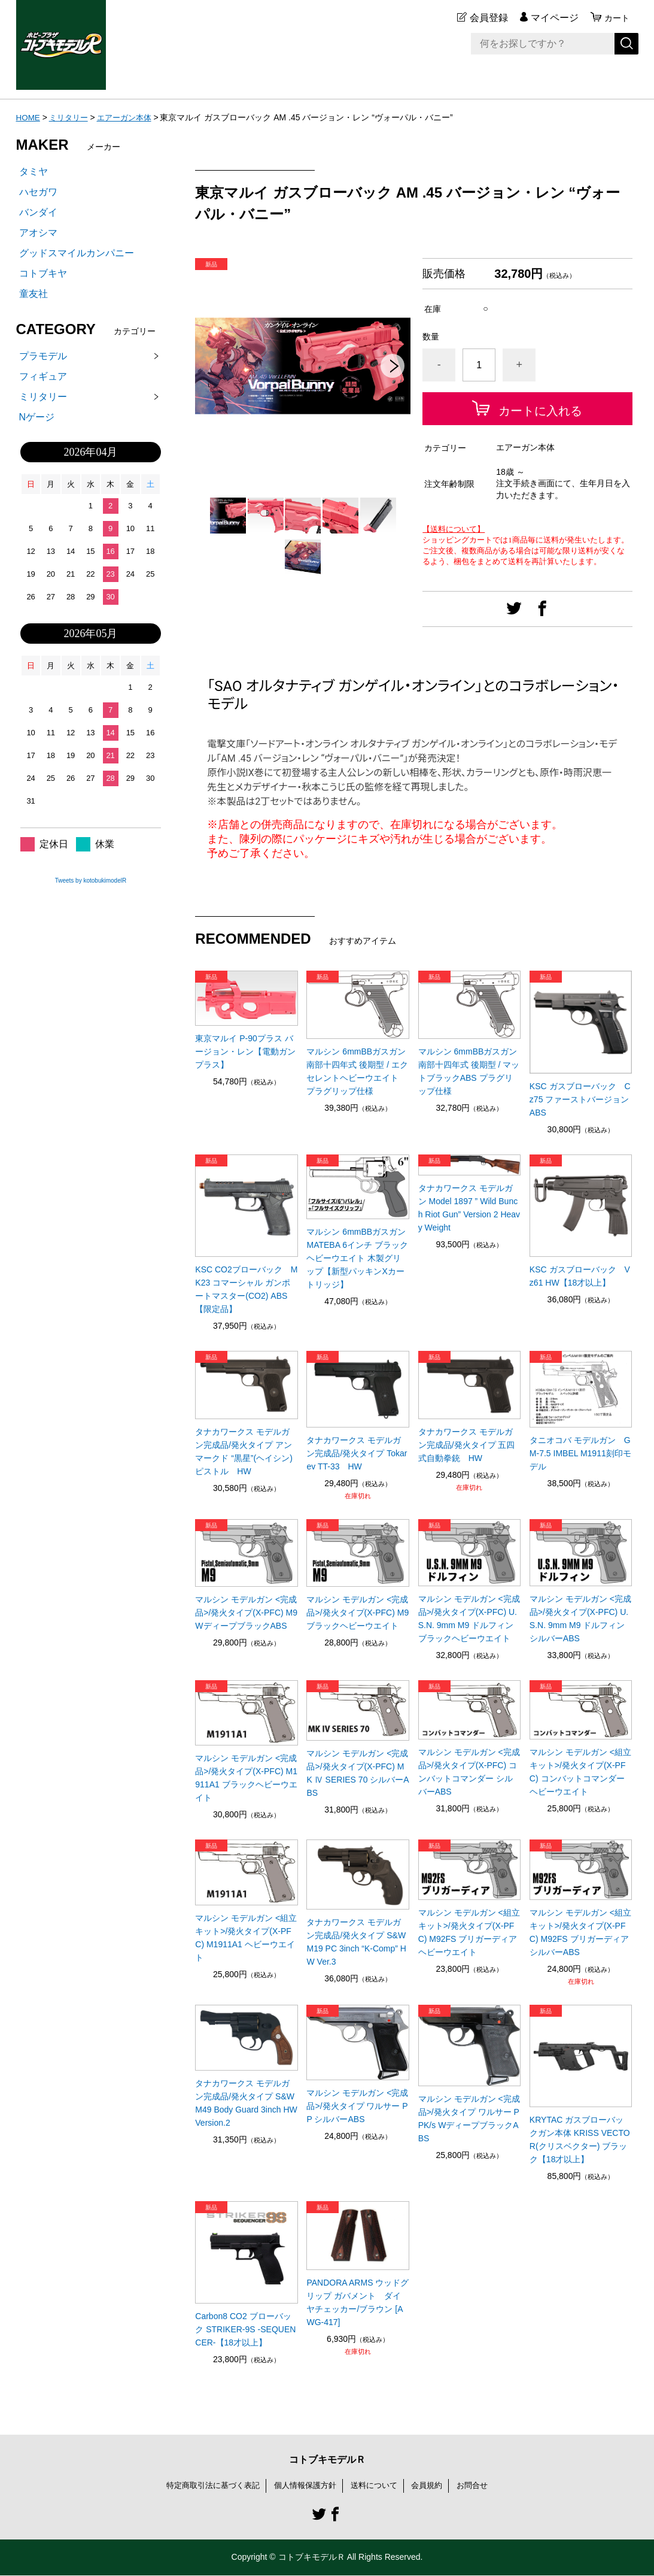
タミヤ (33, 171)
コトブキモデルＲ (327, 2459)
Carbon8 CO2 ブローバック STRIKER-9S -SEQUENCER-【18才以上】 (245, 2329)
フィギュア (43, 376)
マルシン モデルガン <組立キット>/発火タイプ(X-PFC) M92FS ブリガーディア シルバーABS (580, 1932)
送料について (377, 2485)
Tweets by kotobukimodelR (91, 880)
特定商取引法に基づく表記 (206, 2485)
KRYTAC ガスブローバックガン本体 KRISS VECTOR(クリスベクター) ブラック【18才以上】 (580, 2139)
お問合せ (481, 2485)
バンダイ (38, 212)
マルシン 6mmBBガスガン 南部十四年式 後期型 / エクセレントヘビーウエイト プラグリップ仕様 (357, 1071)
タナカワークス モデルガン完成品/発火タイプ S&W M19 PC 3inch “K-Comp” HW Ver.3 (356, 1941)
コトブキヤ (43, 273)
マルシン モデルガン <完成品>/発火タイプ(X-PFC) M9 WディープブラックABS (246, 1613)
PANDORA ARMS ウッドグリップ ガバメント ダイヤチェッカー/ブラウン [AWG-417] (357, 2302)
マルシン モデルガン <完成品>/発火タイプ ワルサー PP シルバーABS (357, 2106)
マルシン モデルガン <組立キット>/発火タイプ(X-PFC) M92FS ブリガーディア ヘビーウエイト (469, 1932)
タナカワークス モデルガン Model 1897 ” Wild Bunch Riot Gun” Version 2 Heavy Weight (469, 1207)
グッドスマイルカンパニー (76, 253)
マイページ (551, 18)
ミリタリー (71, 117)
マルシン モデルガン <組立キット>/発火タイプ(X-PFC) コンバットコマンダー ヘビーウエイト (580, 1771)
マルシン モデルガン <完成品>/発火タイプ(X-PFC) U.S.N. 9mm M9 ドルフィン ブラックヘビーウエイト (469, 1618)
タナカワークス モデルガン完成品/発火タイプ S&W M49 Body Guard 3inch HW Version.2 (246, 2103)
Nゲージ (37, 417)
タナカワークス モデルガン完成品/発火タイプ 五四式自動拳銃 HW (466, 1445)
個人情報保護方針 (304, 2485)
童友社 (33, 294)
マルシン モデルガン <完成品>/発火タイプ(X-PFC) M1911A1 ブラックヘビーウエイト (246, 1777)
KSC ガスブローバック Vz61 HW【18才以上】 (580, 1276)
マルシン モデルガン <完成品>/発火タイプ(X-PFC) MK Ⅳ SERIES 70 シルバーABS (357, 1773)
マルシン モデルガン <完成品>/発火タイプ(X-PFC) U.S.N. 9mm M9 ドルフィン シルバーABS (580, 1618)
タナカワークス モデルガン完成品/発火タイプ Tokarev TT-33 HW (356, 1453)
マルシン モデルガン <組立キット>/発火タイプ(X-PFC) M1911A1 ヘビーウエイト (246, 1937)
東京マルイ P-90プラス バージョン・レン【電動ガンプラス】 (245, 1051)
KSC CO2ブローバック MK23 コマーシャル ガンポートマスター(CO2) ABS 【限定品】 (246, 1289)
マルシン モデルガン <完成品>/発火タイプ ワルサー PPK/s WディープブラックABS (469, 2118)
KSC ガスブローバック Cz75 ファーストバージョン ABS (580, 1099)
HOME (28, 117)
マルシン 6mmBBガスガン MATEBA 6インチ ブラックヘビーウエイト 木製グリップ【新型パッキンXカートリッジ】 (356, 1258)
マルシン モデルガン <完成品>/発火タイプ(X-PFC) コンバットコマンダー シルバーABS (469, 1771)
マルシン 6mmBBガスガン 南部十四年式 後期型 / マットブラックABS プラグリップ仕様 (469, 1071)
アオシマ (38, 233)
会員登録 (485, 18)
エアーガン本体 (130, 117)
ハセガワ (38, 192)
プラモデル (43, 356)
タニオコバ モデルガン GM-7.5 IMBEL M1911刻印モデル (580, 1453)
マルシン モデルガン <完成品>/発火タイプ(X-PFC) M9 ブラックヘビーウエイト (357, 1613)
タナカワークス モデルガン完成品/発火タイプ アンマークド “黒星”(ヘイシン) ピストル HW (244, 1451)
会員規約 (433, 2485)
